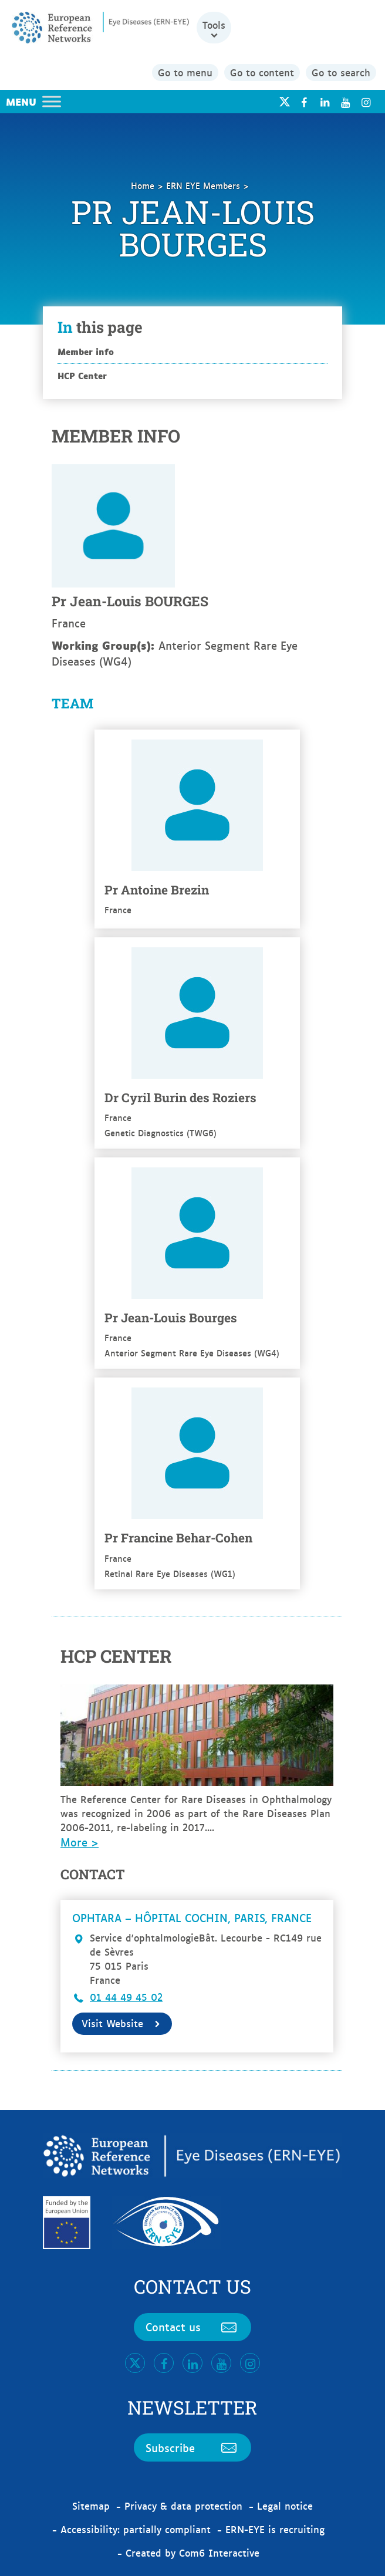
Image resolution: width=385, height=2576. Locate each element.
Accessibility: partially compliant (135, 2529)
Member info (86, 351)
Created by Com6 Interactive (192, 2552)
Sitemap (91, 2505)
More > (79, 1842)
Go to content (262, 72)
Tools (213, 24)
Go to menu (185, 72)
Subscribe (192, 2447)
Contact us (192, 2326)
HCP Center (82, 375)
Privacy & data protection (183, 2505)
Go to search (341, 72)
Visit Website (122, 2023)
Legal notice (285, 2505)
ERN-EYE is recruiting (275, 2529)
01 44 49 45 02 (126, 1996)
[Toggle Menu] (51, 101)
